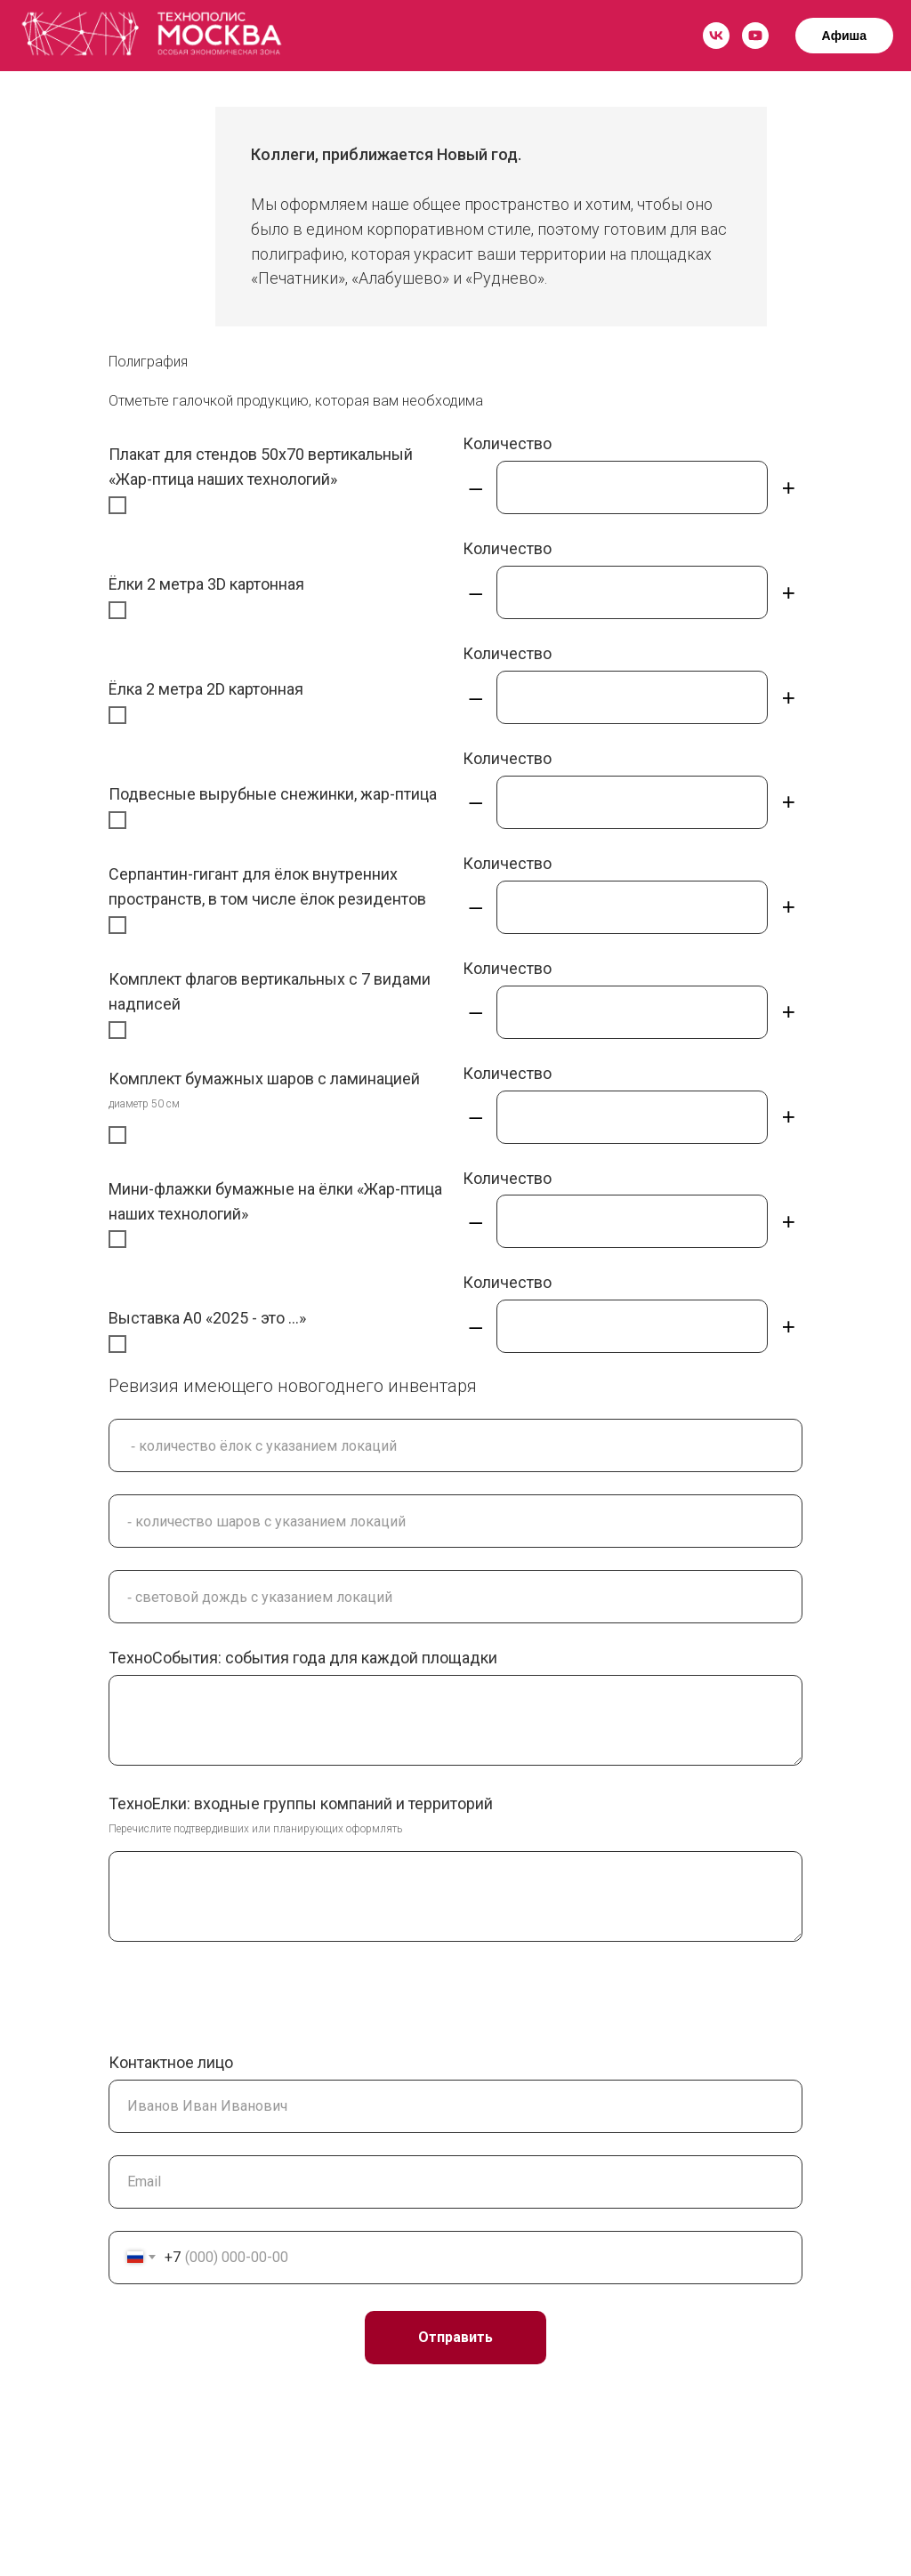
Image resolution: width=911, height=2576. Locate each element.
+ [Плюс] (788, 487)
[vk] (716, 35)
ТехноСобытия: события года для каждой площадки (303, 1657)
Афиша (844, 35)
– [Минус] (476, 487)
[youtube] (755, 35)
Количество (507, 443)
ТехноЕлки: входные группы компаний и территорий (301, 1803)
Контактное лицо (171, 2062)
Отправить (455, 2337)
